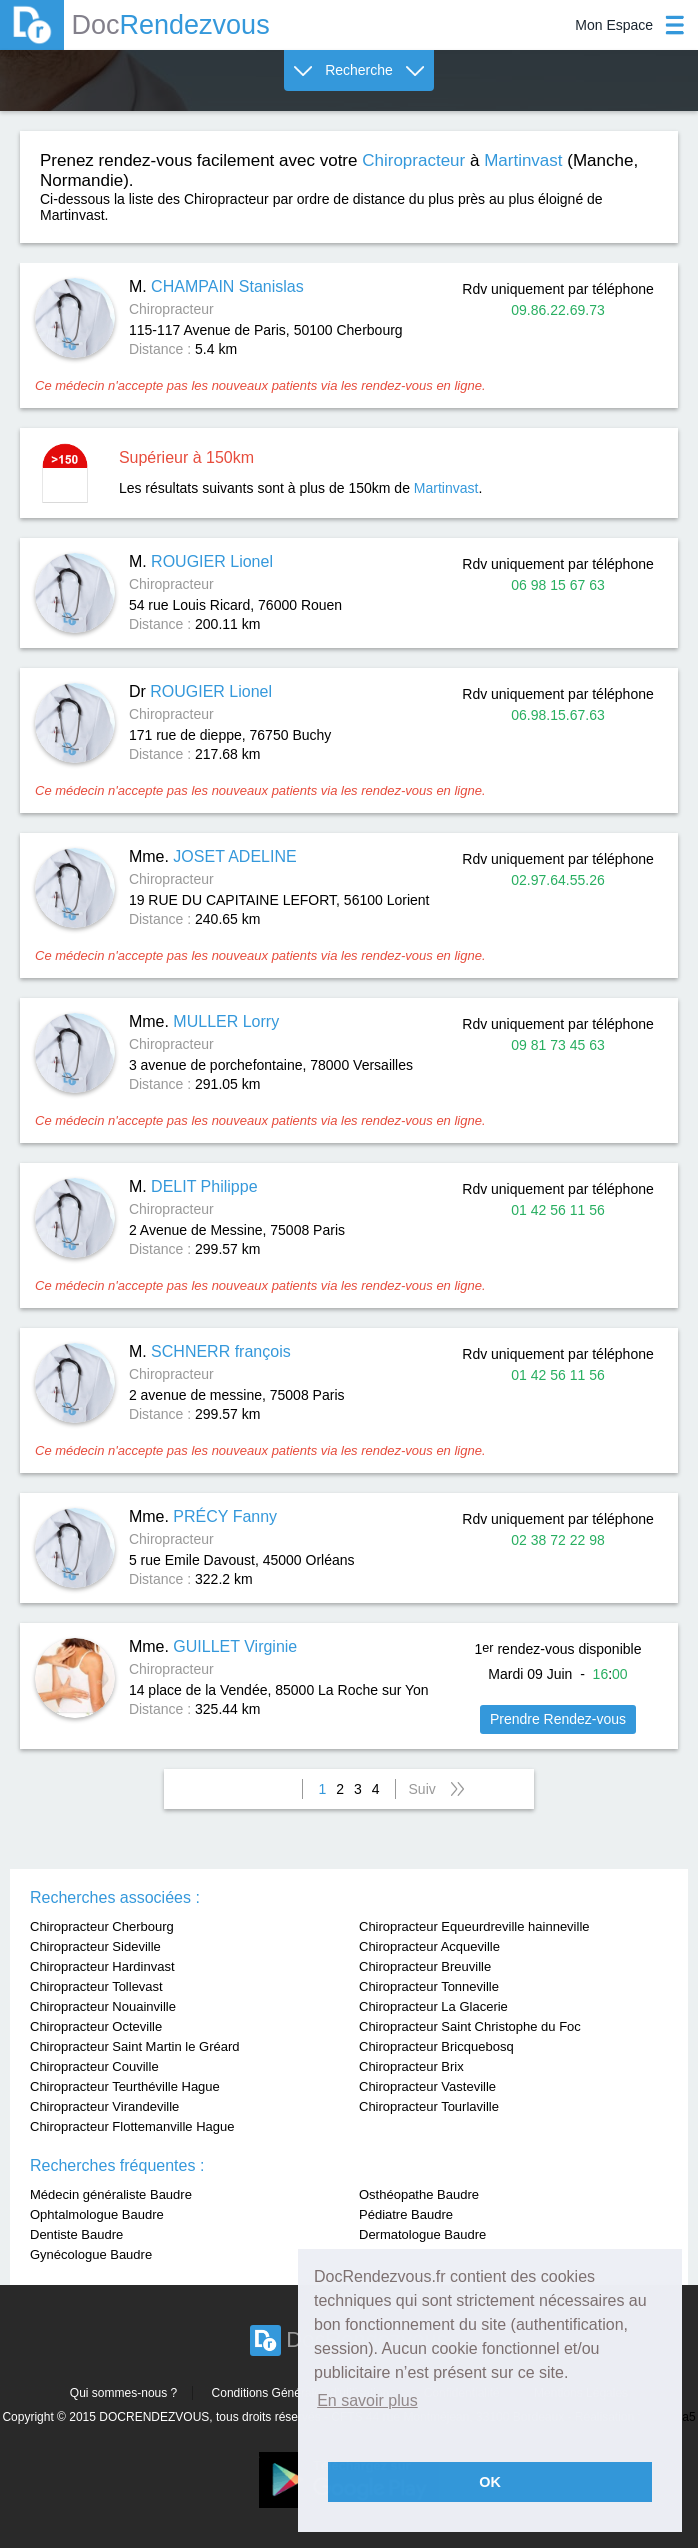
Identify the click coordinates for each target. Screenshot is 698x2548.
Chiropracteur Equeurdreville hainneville (474, 1926)
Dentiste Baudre (76, 2234)
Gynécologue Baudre (91, 2254)
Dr (200, 691)
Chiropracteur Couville (94, 2066)
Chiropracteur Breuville (425, 1966)
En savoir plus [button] (367, 2400)
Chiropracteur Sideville (95, 1946)
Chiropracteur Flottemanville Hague (132, 2126)
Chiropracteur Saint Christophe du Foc (470, 2026)
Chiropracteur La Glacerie (433, 2006)
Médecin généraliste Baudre (111, 2194)
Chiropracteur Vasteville (427, 2086)
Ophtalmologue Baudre (97, 2214)
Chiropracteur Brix (411, 2066)
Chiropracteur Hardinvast (102, 1966)
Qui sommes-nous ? (123, 2393)
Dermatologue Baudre (422, 2234)
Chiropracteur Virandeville (104, 2106)
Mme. (213, 856)
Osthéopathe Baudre (419, 2194)
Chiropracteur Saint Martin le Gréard (135, 2046)
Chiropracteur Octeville (96, 2026)
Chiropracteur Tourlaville (429, 2106)
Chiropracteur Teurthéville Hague (125, 2086)
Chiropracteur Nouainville (103, 2006)
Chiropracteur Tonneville (429, 1986)
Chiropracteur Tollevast (96, 1986)
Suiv (422, 1789)
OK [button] (490, 2482)
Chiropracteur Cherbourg (102, 1926)
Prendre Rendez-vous (558, 1719)
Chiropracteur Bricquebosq (436, 2046)
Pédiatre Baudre (406, 2214)
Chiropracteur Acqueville (429, 1946)
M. (216, 286)
